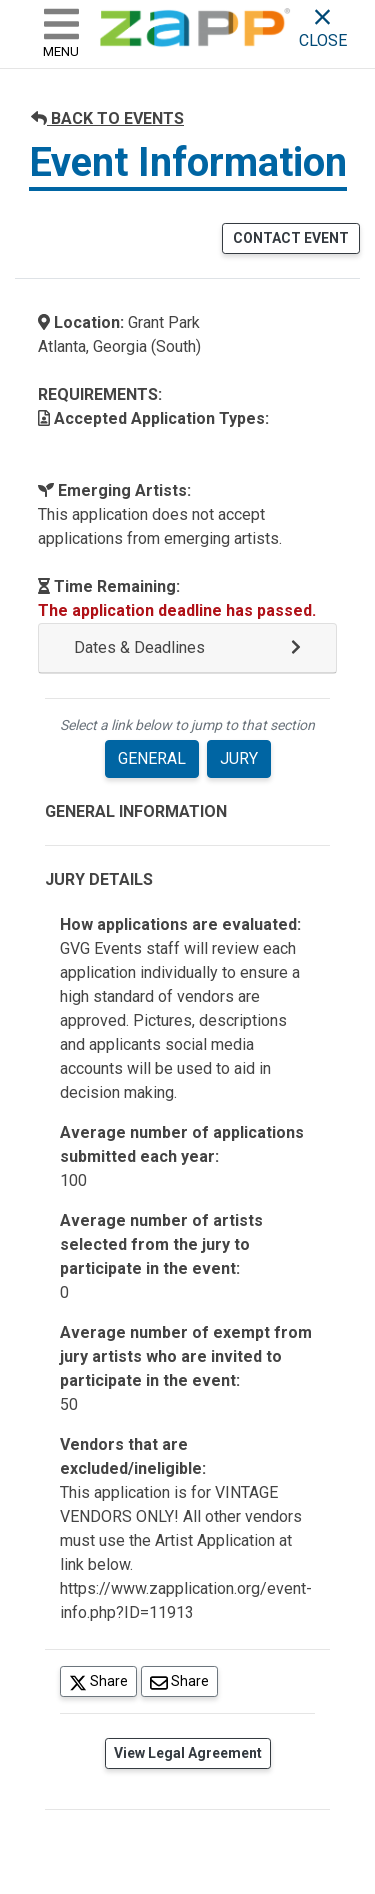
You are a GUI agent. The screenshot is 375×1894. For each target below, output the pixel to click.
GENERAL (152, 758)
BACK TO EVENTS (107, 118)
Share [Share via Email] (184, 1680)
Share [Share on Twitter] (103, 1680)
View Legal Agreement (188, 1753)
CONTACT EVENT (291, 238)
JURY (239, 758)
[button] (187, 648)
